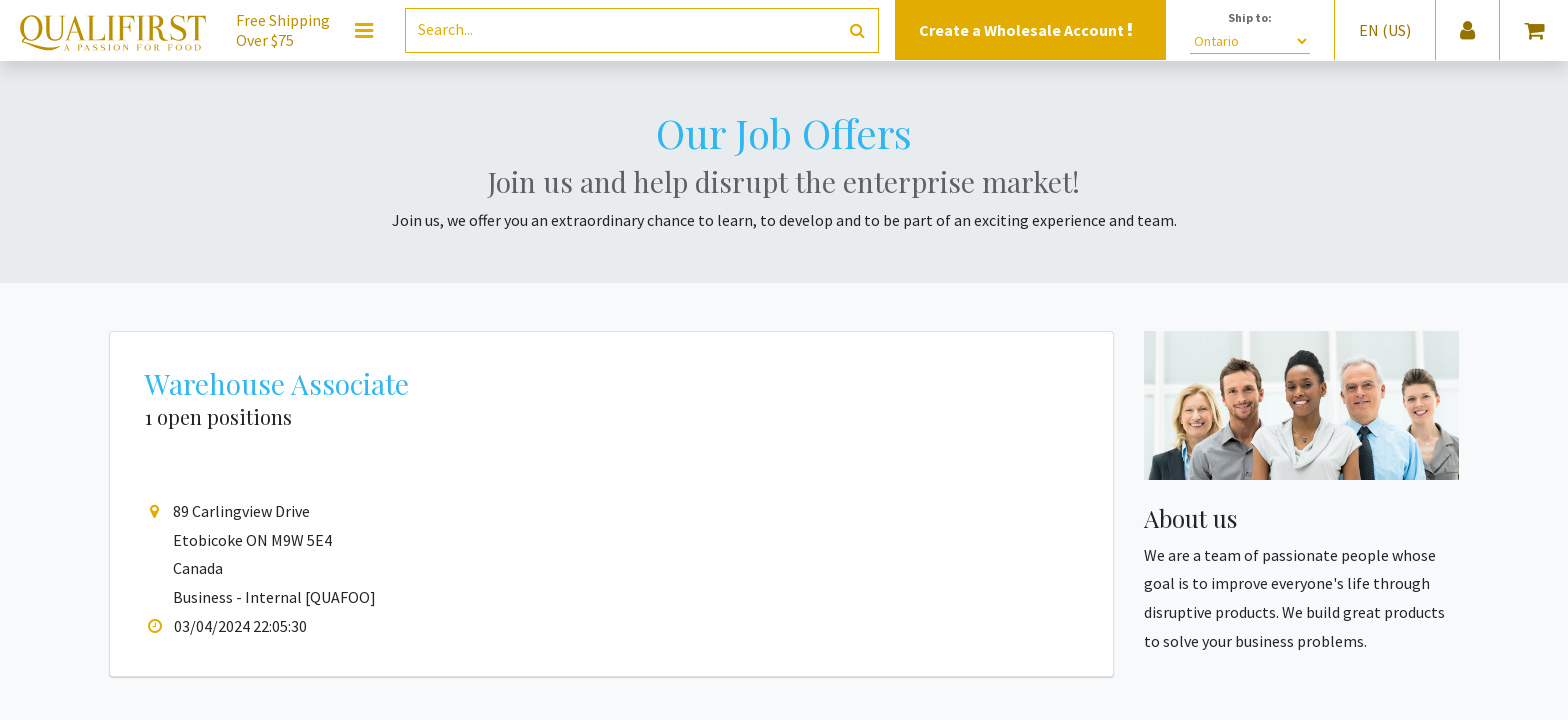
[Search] (857, 30)
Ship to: (1250, 17)
